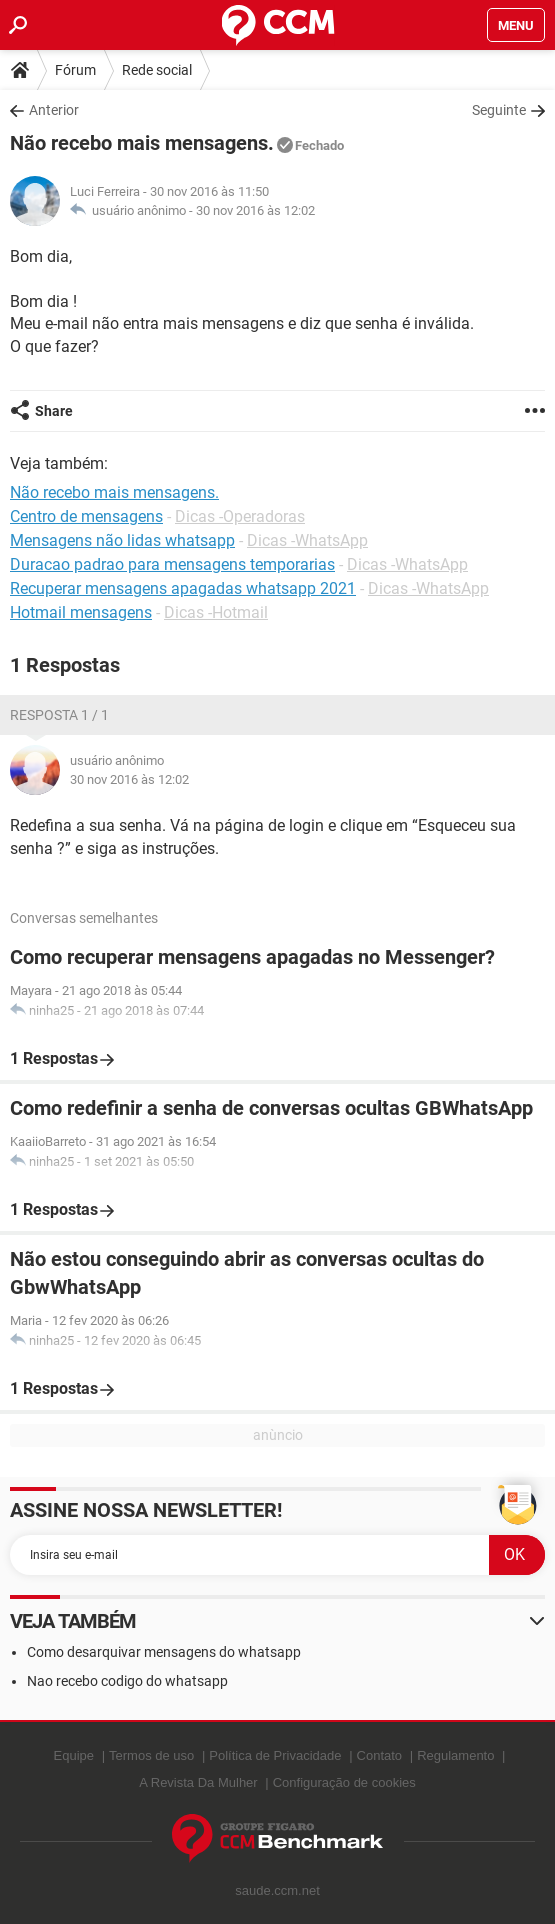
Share (54, 411)
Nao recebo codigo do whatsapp (127, 1681)
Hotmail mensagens (81, 612)
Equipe (74, 1755)
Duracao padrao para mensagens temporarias (172, 564)
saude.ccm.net (277, 1890)
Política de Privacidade (275, 1755)
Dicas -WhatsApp (307, 540)
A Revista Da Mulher (198, 1782)
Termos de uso (151, 1755)
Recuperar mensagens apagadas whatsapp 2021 (183, 588)
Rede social (157, 70)
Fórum (75, 70)
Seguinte (499, 110)
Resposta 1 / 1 (59, 715)
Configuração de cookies (344, 1782)
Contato (380, 1755)
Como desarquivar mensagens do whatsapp (164, 1652)
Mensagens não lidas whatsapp (122, 540)
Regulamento (455, 1755)
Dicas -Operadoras (240, 516)
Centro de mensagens (86, 516)
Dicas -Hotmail (216, 612)
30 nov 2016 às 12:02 (255, 210)
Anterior (54, 110)
